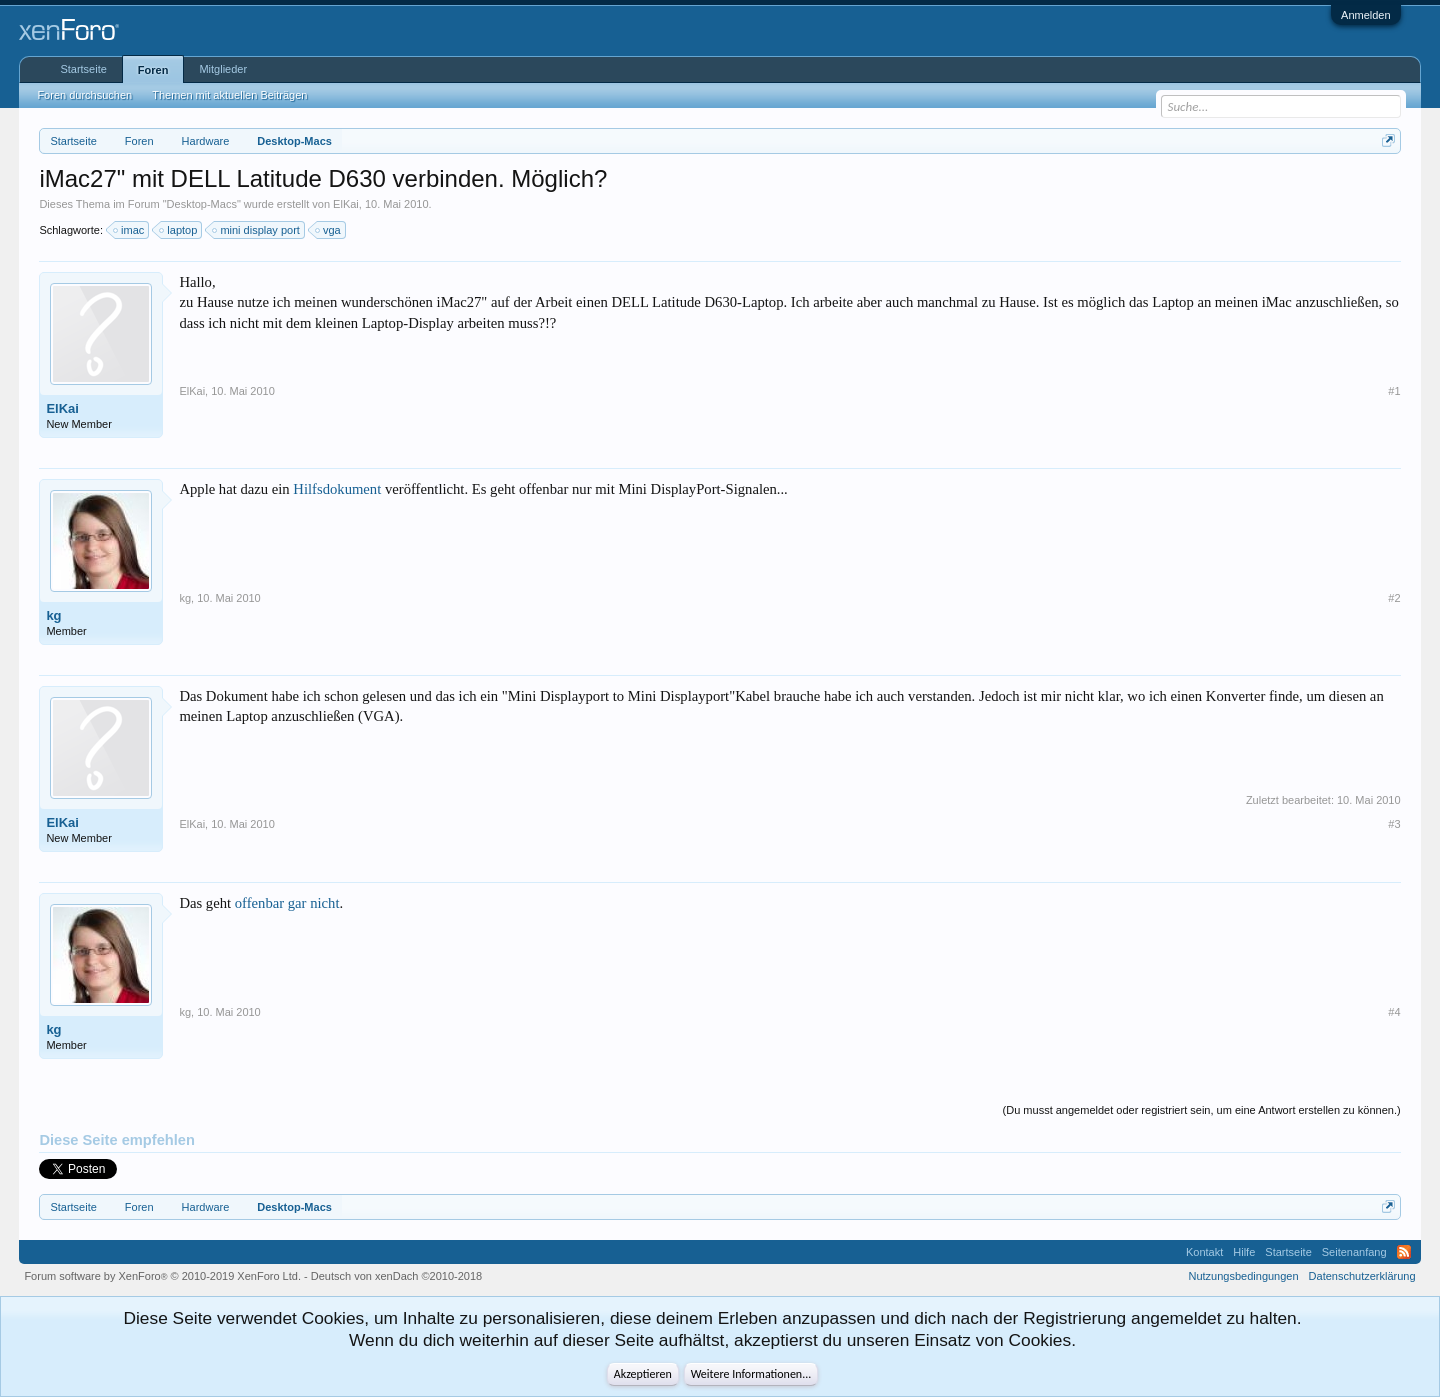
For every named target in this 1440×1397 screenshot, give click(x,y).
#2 (1394, 598)
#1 (1394, 391)
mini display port (256, 230)
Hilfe (1244, 1252)
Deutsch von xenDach (396, 1276)
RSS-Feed (1404, 1252)
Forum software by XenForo (162, 1276)
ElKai (346, 204)
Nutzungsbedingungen (1244, 1276)
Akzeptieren (643, 1374)
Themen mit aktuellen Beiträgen (229, 95)
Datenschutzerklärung (1362, 1276)
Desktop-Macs (202, 204)
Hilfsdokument (337, 489)
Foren (153, 70)
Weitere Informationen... (751, 1374)
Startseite (83, 69)
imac (129, 230)
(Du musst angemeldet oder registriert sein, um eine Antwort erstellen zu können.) (1202, 1110)
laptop (179, 230)
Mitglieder (223, 69)
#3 (1394, 824)
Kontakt (1204, 1252)
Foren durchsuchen (84, 95)
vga (329, 230)
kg (53, 615)
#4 (1394, 1012)
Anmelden (1366, 15)
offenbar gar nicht (287, 903)
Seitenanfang (1354, 1252)
